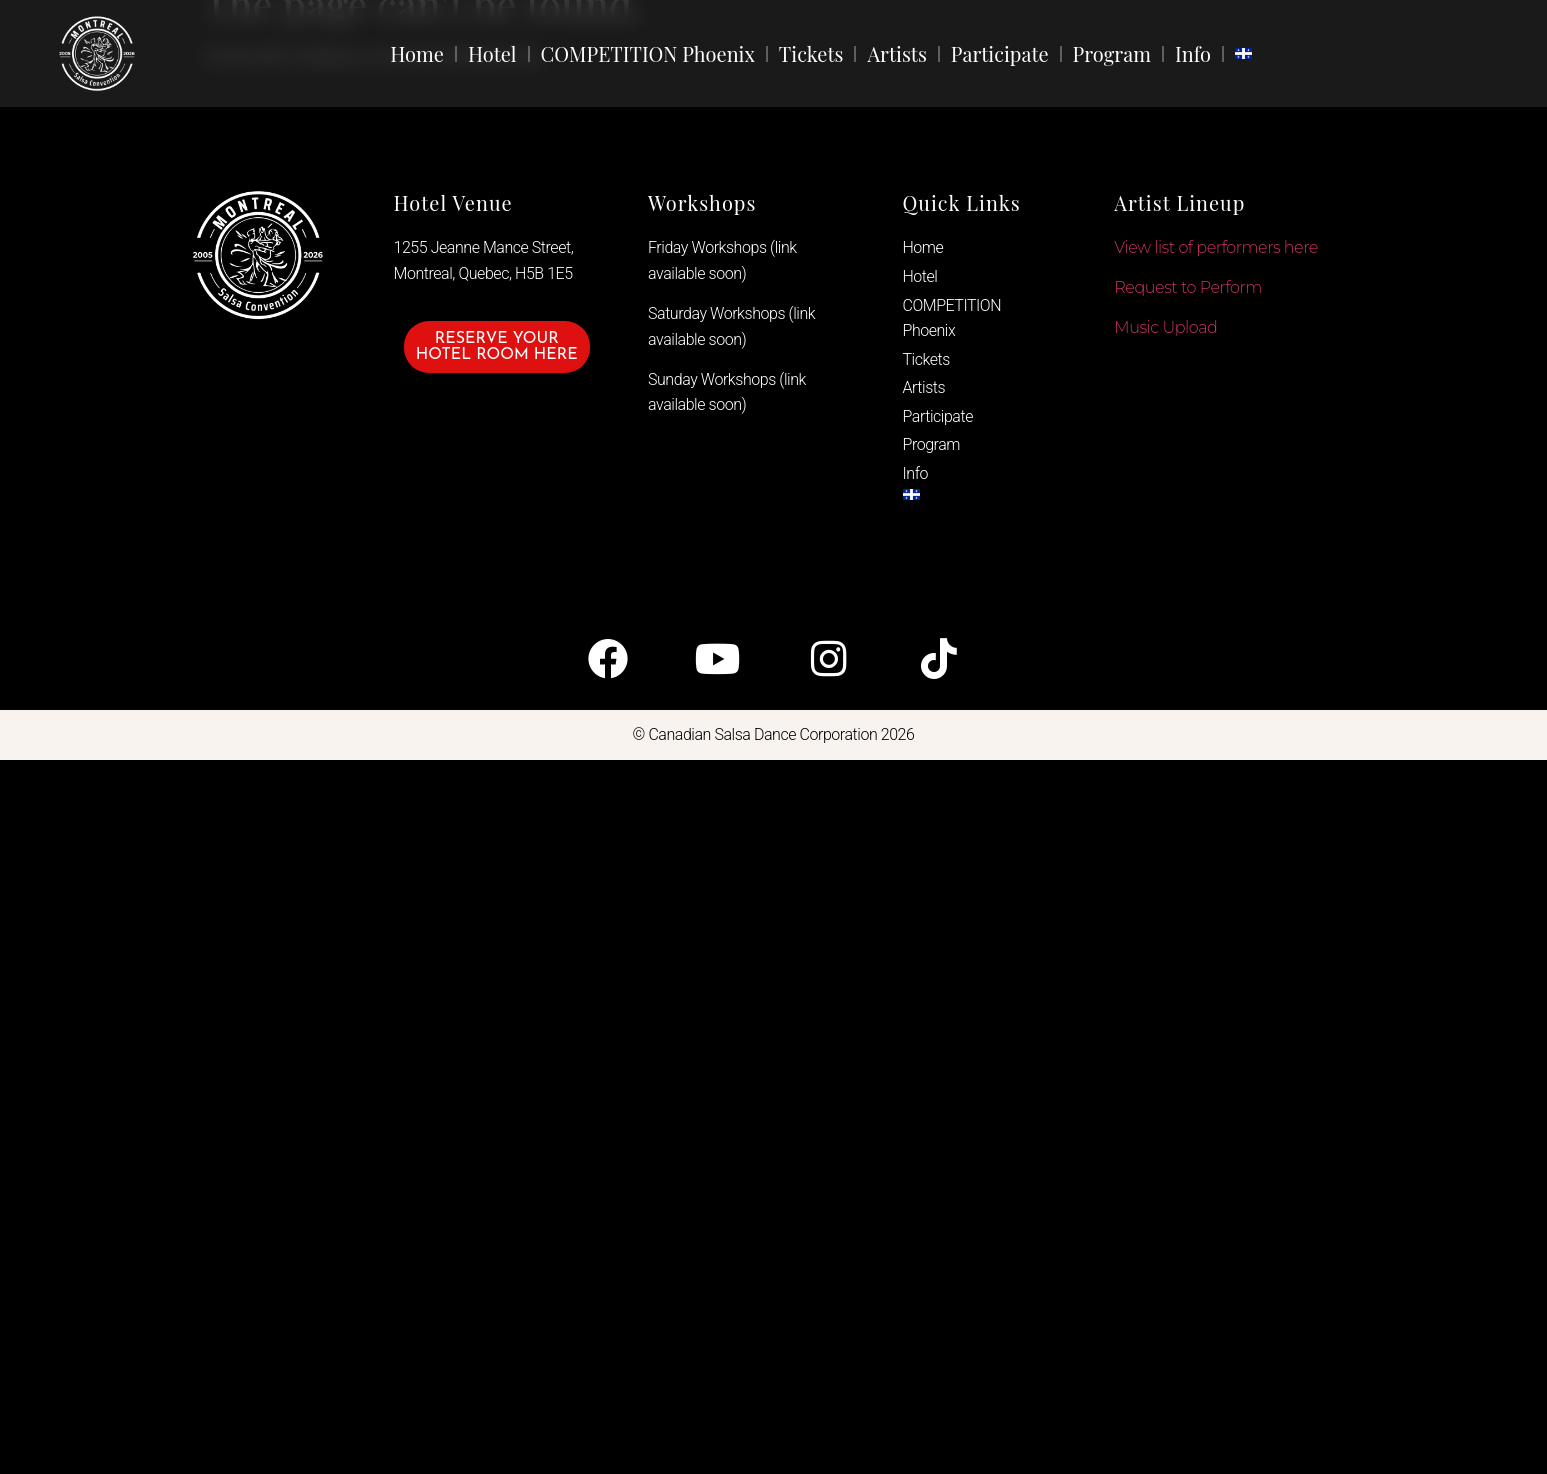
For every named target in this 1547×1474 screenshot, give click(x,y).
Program (1112, 53)
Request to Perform (1188, 287)
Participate (1000, 53)
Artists (896, 53)
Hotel (492, 53)
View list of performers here (1216, 247)
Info (1193, 53)
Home (417, 53)
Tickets (811, 53)
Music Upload (1165, 327)
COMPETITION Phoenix (648, 53)
